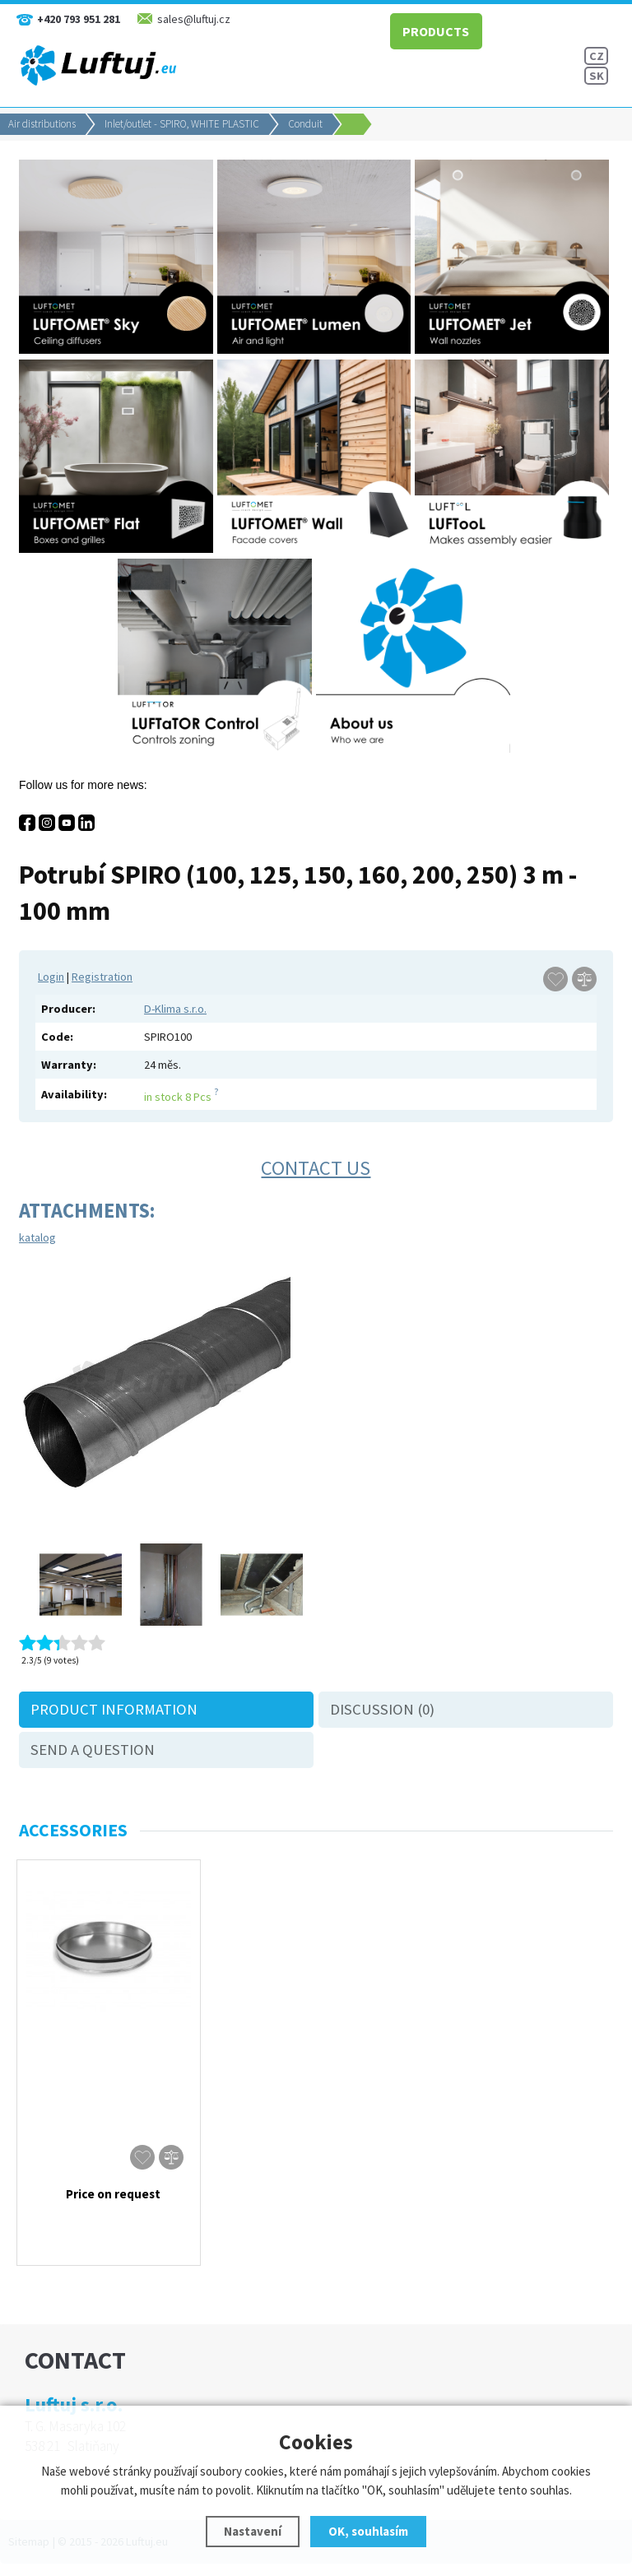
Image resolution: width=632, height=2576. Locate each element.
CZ (596, 56)
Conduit (305, 124)
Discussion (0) (382, 1709)
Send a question (92, 1749)
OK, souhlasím (368, 2531)
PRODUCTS (430, 29)
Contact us (315, 1168)
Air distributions (42, 124)
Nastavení (252, 2531)
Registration (102, 976)
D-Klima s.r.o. (175, 1008)
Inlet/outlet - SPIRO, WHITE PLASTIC (182, 124)
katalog (37, 1237)
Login (51, 976)
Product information (114, 1709)
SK (596, 75)
